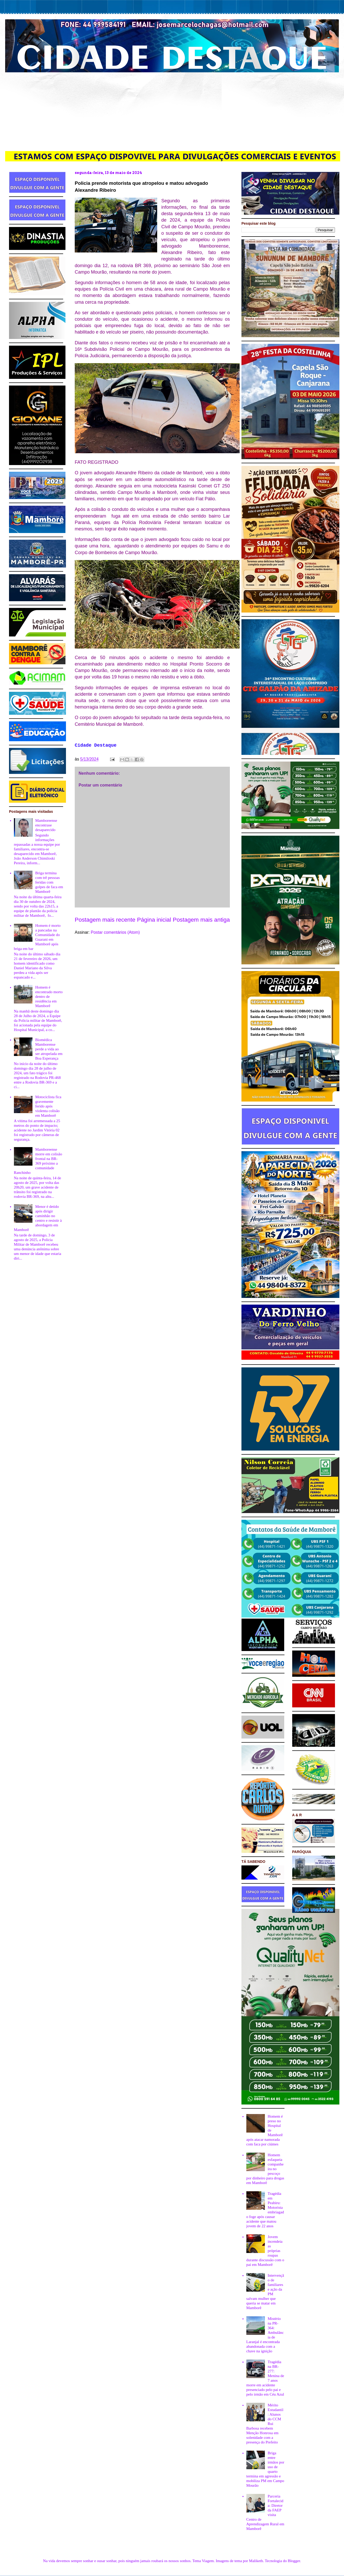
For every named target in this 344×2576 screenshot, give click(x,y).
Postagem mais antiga (201, 919)
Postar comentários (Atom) (115, 932)
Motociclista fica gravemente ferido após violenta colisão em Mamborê (48, 1106)
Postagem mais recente (105, 919)
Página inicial (154, 919)
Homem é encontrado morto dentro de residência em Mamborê (49, 996)
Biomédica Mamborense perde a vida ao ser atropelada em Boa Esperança (49, 1049)
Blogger (294, 2561)
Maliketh (256, 2561)
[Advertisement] (172, 111)
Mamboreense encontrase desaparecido (46, 825)
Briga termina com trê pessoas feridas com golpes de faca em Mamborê (49, 882)
